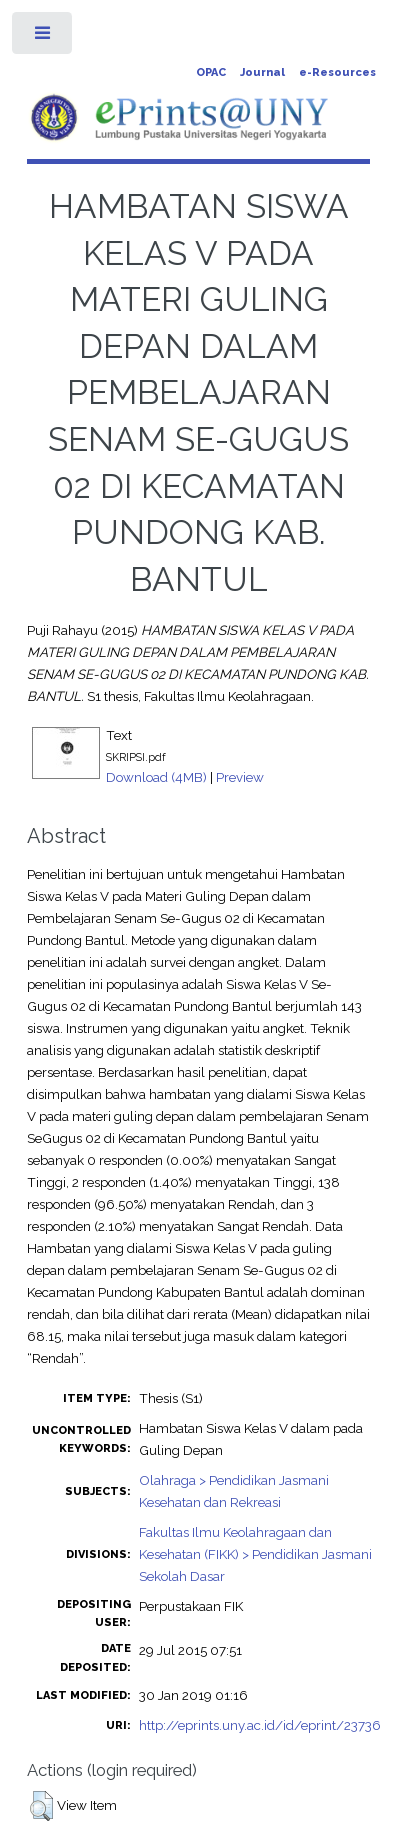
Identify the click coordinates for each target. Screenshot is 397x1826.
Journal (262, 72)
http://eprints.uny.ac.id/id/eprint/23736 (260, 1725)
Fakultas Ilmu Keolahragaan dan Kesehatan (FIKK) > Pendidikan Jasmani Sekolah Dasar (255, 1554)
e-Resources (337, 72)
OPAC (211, 72)
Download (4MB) (156, 777)
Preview (240, 777)
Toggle (43, 37)
